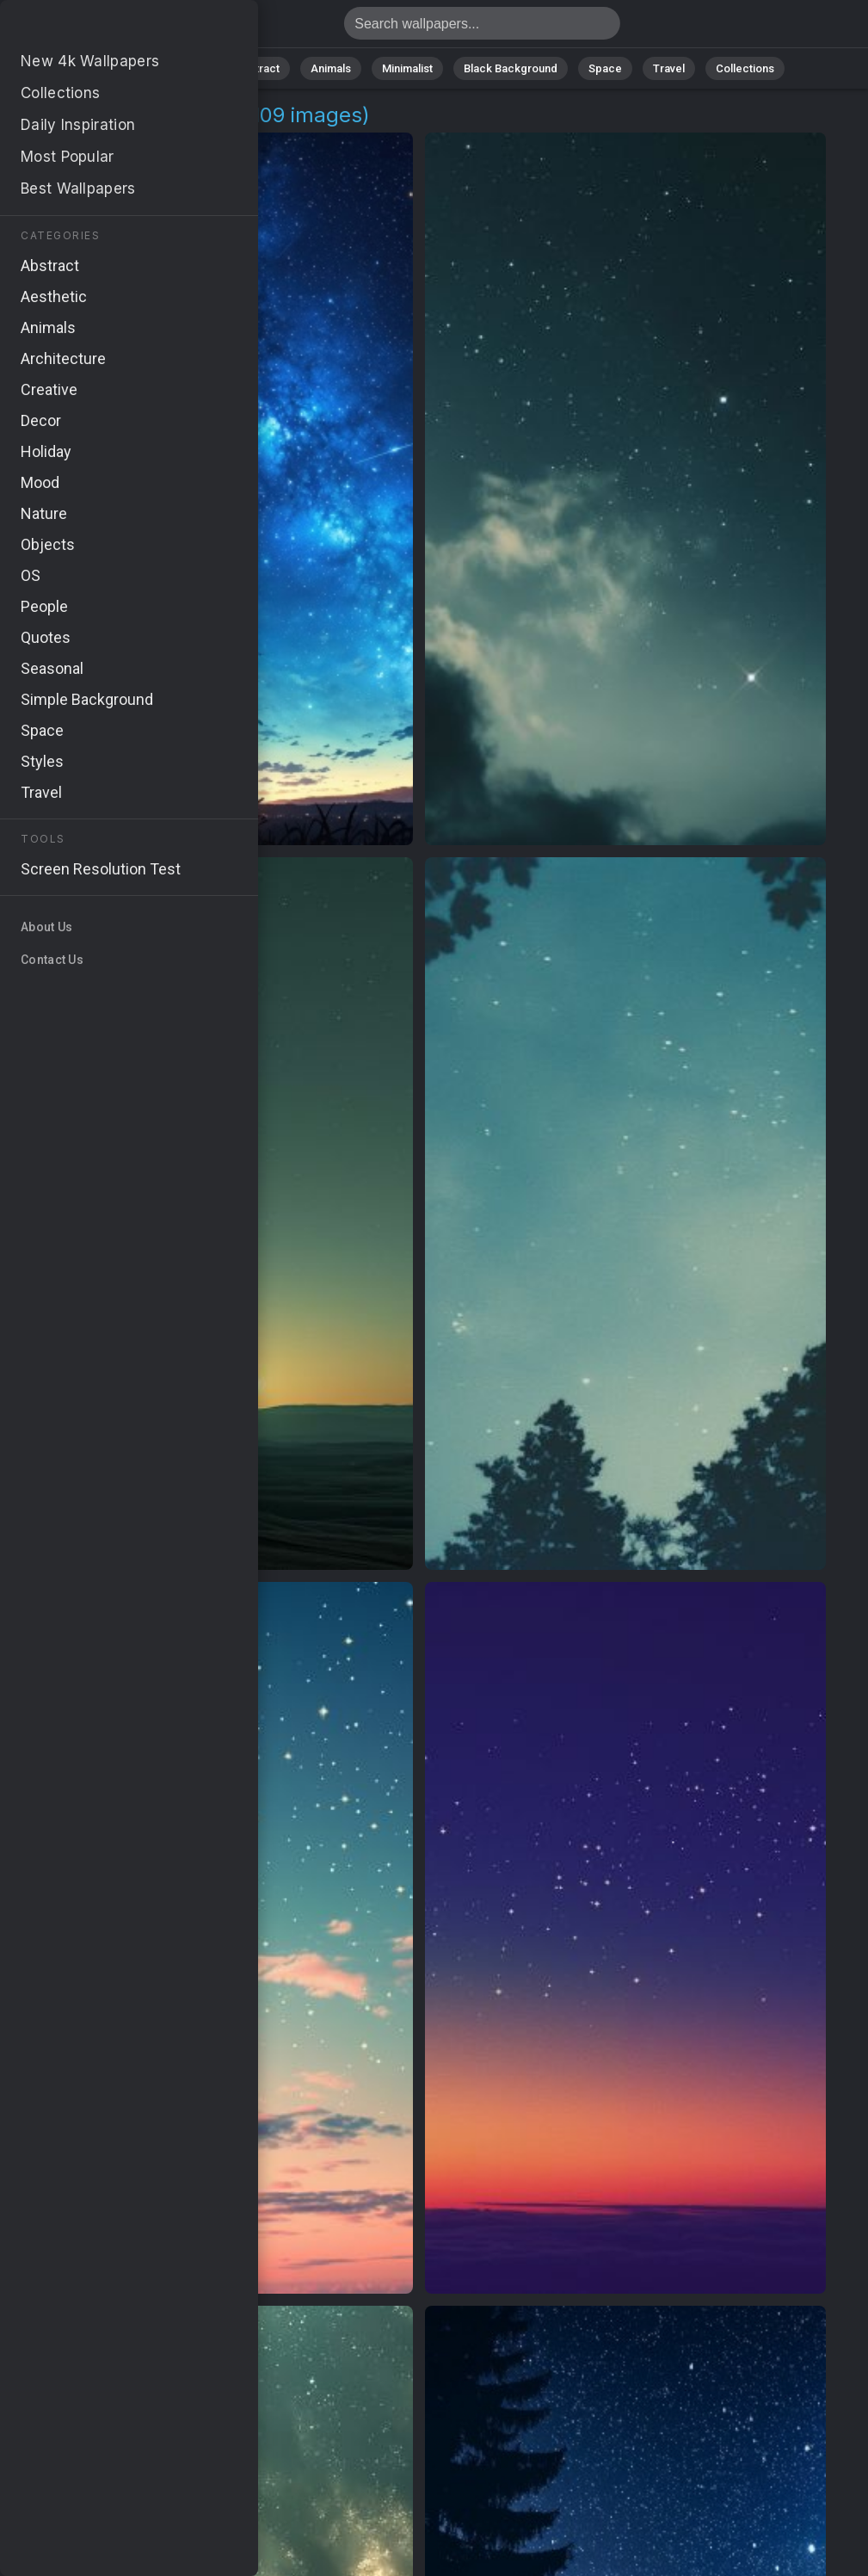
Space (605, 68)
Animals (331, 68)
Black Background (510, 68)
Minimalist (407, 68)
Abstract (257, 68)
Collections (745, 68)
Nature (186, 68)
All (132, 68)
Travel (669, 68)
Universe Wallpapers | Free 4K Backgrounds (103, 28)
